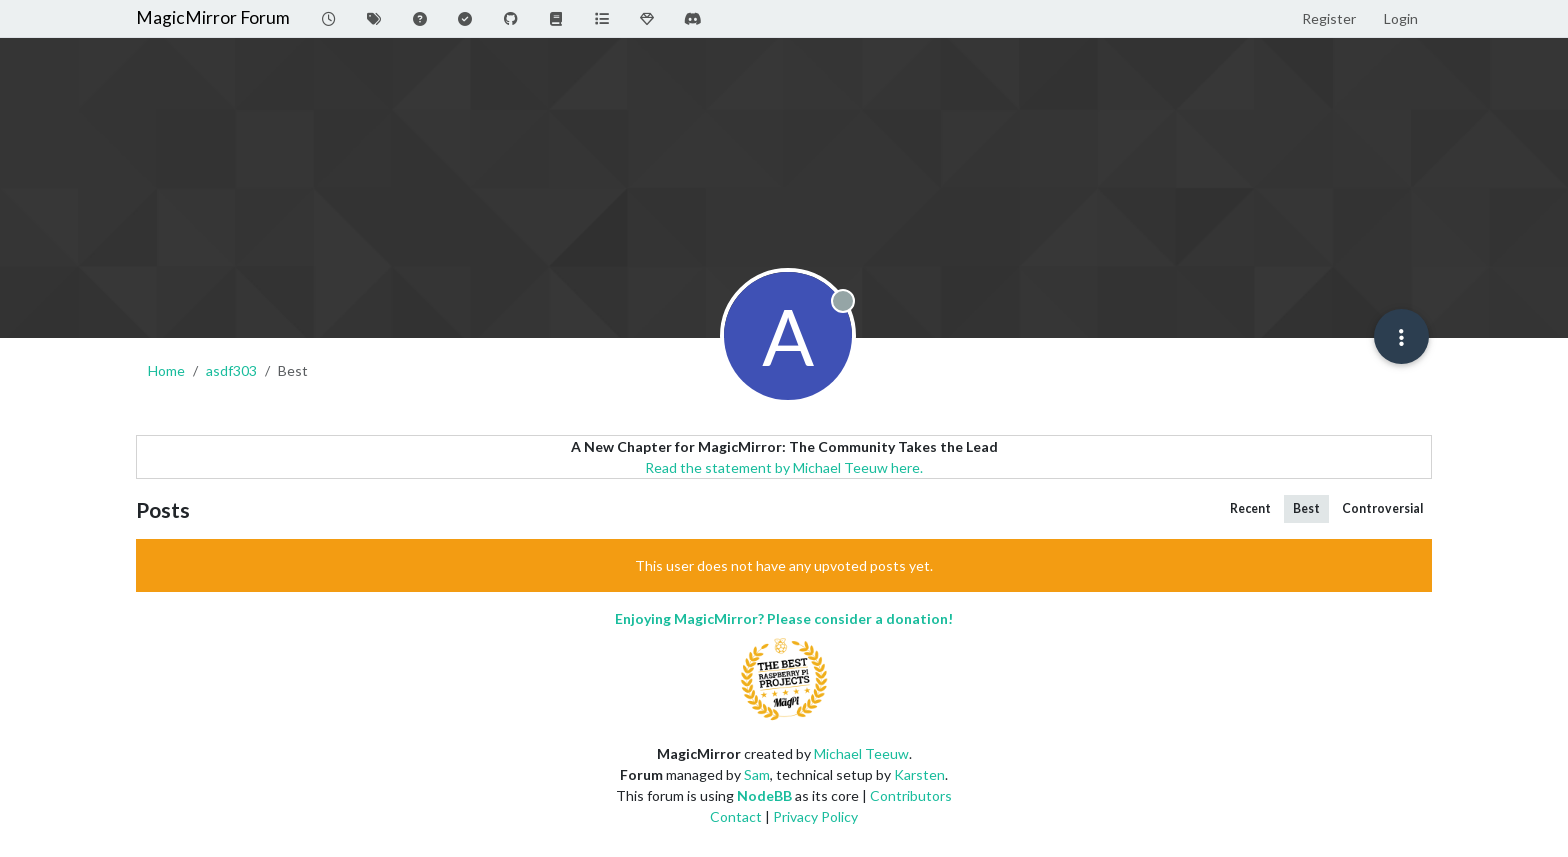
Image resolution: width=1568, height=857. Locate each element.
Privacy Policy (815, 816)
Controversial (1382, 508)
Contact (736, 816)
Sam (757, 774)
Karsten (919, 774)
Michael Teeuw (861, 753)
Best (1306, 508)
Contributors (911, 795)
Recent (1250, 508)
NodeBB (764, 795)
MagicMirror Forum (213, 17)
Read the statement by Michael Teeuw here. (784, 467)
